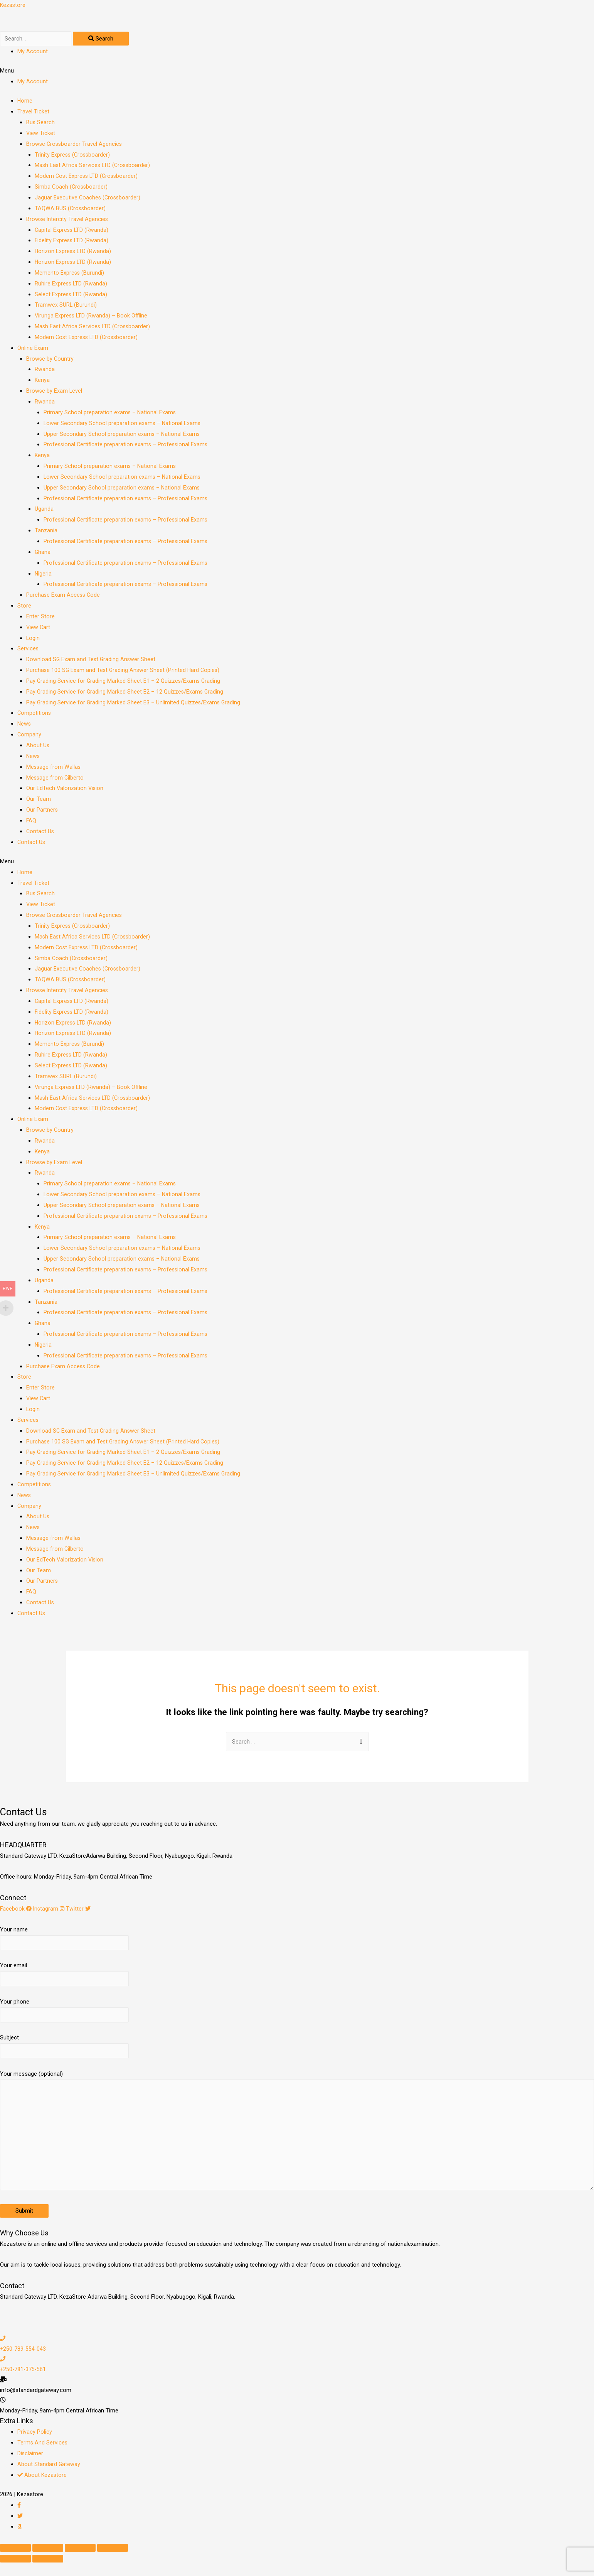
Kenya (42, 381)
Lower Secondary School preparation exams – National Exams (123, 424)
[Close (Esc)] (15, 2561)
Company (29, 736)
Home (25, 102)
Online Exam (32, 349)
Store (24, 607)
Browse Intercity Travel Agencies (67, 220)
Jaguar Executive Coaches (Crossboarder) (88, 199)
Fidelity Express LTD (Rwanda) (72, 242)
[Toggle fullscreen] (80, 2561)
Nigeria (43, 575)
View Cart (38, 628)
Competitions (34, 714)
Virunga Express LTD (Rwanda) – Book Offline (92, 317)
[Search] (106, 40)
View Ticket (41, 135)
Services (28, 650)
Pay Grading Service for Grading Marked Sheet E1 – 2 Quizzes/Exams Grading (124, 682)
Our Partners (42, 811)
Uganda (44, 510)
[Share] (47, 2561)
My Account (32, 52)
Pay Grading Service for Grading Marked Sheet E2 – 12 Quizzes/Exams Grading (125, 693)
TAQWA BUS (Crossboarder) (71, 209)
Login (33, 639)
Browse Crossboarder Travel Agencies (75, 145)
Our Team (38, 800)
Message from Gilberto (55, 779)
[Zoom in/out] (112, 2561)
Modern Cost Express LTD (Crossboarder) (88, 177)
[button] (297, 73)
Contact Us (40, 832)
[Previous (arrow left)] (15, 2572)
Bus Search (40, 124)
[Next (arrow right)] (47, 2572)
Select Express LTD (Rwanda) (71, 295)
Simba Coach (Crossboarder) (72, 188)
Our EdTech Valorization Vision (65, 790)
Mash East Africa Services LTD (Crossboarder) (94, 167)
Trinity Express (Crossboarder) (73, 156)
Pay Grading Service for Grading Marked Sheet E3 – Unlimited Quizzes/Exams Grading (134, 704)
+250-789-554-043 (23, 2362)
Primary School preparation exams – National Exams (110, 413)
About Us (38, 747)
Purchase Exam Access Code (63, 596)
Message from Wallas (54, 768)
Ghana (43, 553)
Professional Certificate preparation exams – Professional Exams (127, 446)
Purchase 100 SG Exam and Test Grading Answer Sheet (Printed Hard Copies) (124, 671)
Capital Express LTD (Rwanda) (72, 231)
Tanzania (46, 532)
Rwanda (45, 371)
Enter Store (40, 617)
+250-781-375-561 (23, 2382)
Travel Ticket (33, 113)
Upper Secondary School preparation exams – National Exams (122, 435)
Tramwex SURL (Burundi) (66, 306)
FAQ (31, 822)
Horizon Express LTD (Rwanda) (74, 253)
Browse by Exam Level (54, 392)
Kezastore (13, 5)
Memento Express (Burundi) (70, 274)
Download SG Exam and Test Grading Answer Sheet (91, 661)
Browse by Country (50, 360)
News (24, 725)
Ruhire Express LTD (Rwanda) (71, 285)
